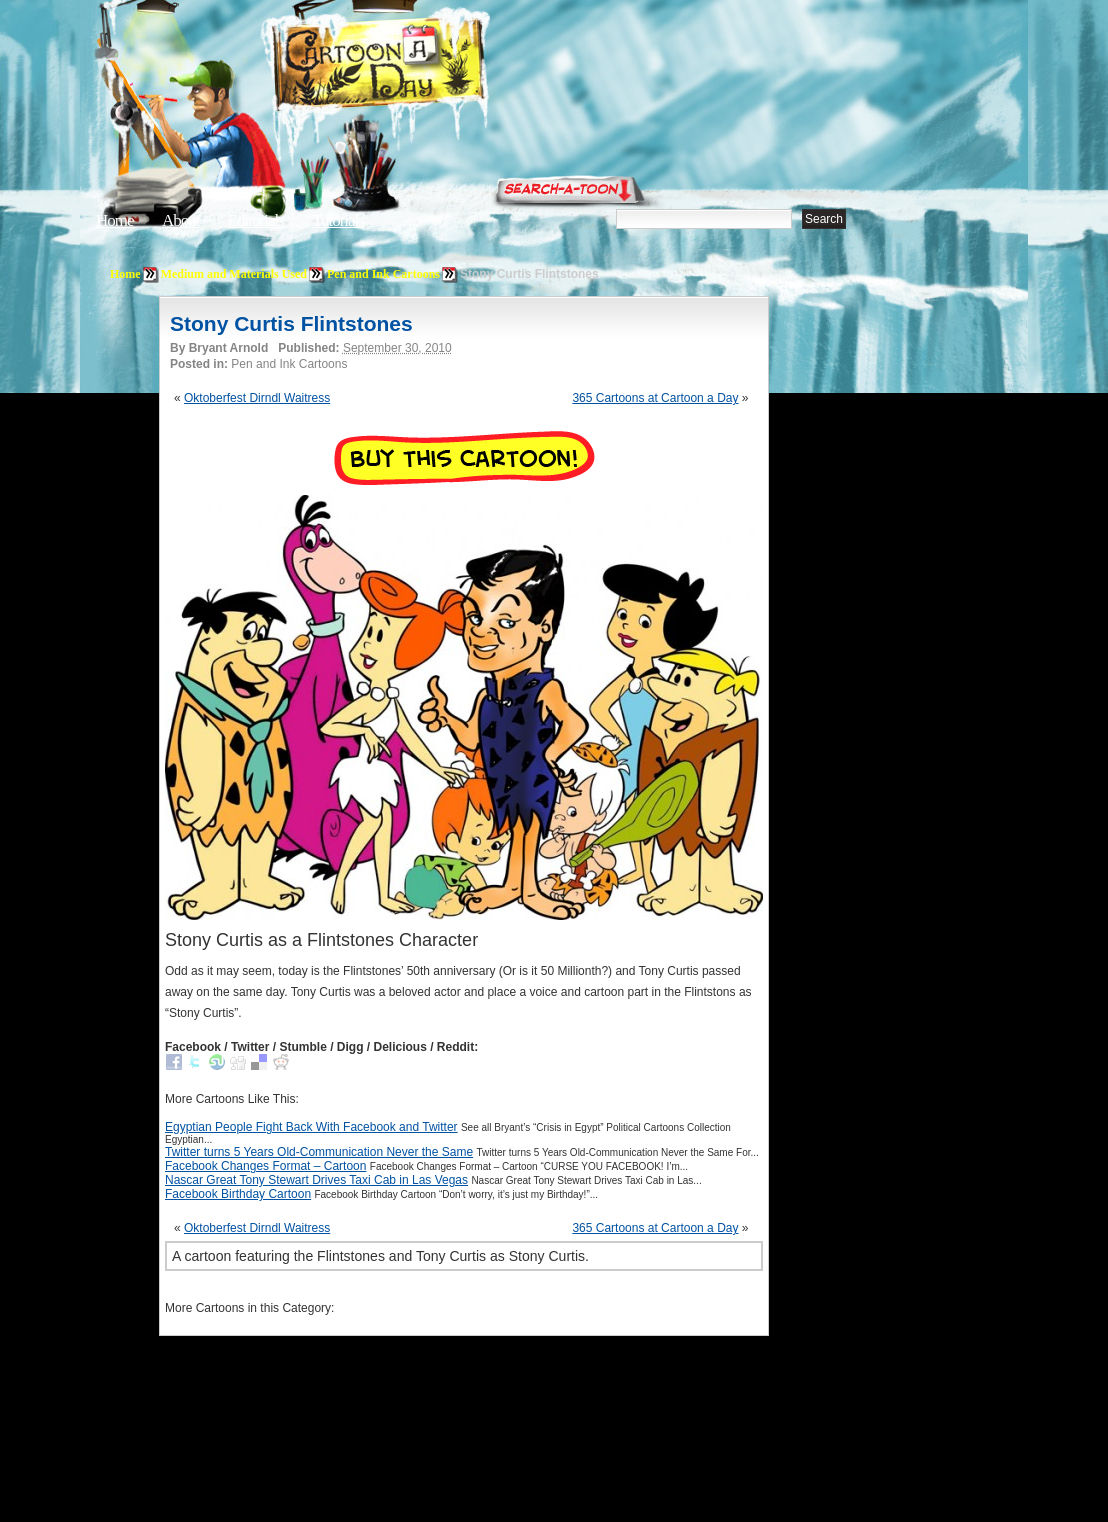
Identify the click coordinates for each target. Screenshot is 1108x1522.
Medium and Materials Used (234, 274)
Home (115, 220)
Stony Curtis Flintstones (291, 323)
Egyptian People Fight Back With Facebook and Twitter (311, 1127)
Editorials (256, 220)
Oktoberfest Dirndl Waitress (257, 398)
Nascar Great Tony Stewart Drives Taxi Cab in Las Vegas (316, 1180)
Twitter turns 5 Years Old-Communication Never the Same (319, 1152)
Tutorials (338, 220)
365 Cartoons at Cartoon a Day (655, 398)
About (181, 220)
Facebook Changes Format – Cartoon (265, 1166)
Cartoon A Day (428, 66)
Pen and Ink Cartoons (383, 274)
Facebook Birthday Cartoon (238, 1194)
